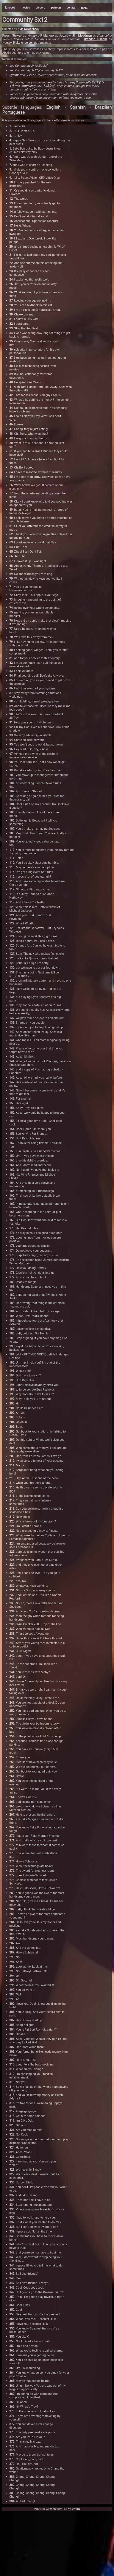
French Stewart (12, 35)
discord (40, 7)
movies (25, 7)
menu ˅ (85, 8)
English (53, 107)
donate (71, 7)
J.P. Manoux (46, 35)
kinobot (10, 7)
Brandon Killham (95, 39)
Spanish (78, 107)
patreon (56, 7)
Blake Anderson (23, 42)
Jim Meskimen (82, 35)
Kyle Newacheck (28, 29)
